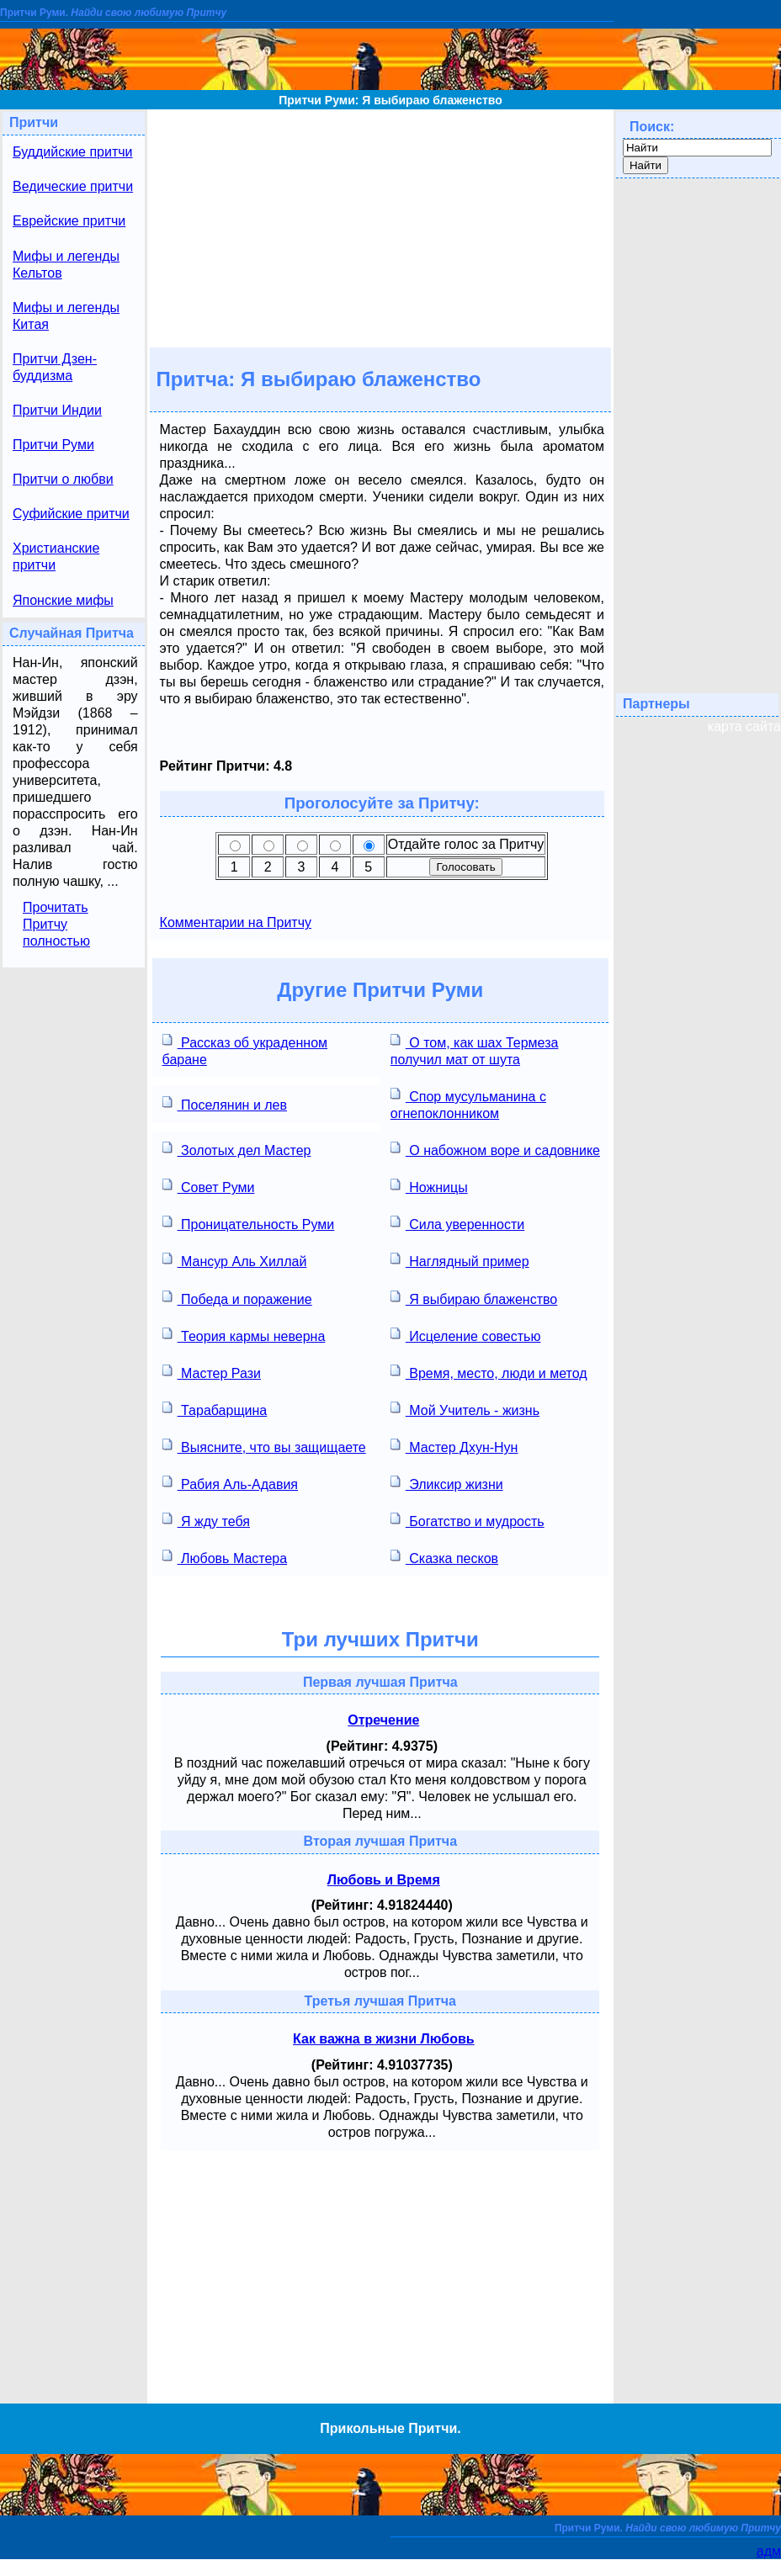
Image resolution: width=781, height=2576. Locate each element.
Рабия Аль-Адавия (230, 1483)
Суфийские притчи (71, 513)
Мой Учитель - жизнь (464, 1409)
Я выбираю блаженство (473, 1298)
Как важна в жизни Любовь (384, 2039)
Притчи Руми (53, 444)
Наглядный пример (459, 1260)
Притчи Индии (57, 410)
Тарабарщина (215, 1409)
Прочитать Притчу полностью (56, 924)
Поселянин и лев (224, 1103)
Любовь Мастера (225, 1557)
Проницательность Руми (248, 1223)
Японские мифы (63, 600)
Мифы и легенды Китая (66, 315)
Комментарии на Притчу (235, 922)
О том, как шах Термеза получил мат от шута (474, 1049)
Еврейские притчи (69, 221)
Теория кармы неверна (244, 1335)
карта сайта (744, 726)
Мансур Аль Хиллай (234, 1260)
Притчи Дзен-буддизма (55, 367)
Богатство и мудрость (467, 1520)
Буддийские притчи (73, 152)
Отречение (383, 1720)
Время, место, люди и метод (488, 1372)
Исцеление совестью (465, 1335)
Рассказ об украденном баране (244, 1049)
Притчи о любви (63, 479)
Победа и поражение (237, 1298)
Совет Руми (208, 1186)
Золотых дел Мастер (236, 1149)
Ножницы (429, 1186)
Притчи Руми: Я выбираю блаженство (390, 100)
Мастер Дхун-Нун (454, 1446)
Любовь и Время (383, 1880)
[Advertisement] (380, 227)
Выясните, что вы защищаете (264, 1446)
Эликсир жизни (446, 1483)
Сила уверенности (457, 1223)
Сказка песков (444, 1557)
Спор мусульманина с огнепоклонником (468, 1103)
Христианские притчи (56, 556)
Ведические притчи (73, 186)
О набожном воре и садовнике (495, 1149)
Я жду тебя (206, 1520)
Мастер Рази (211, 1372)
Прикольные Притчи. (390, 2428)
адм (769, 2551)
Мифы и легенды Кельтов (66, 264)
